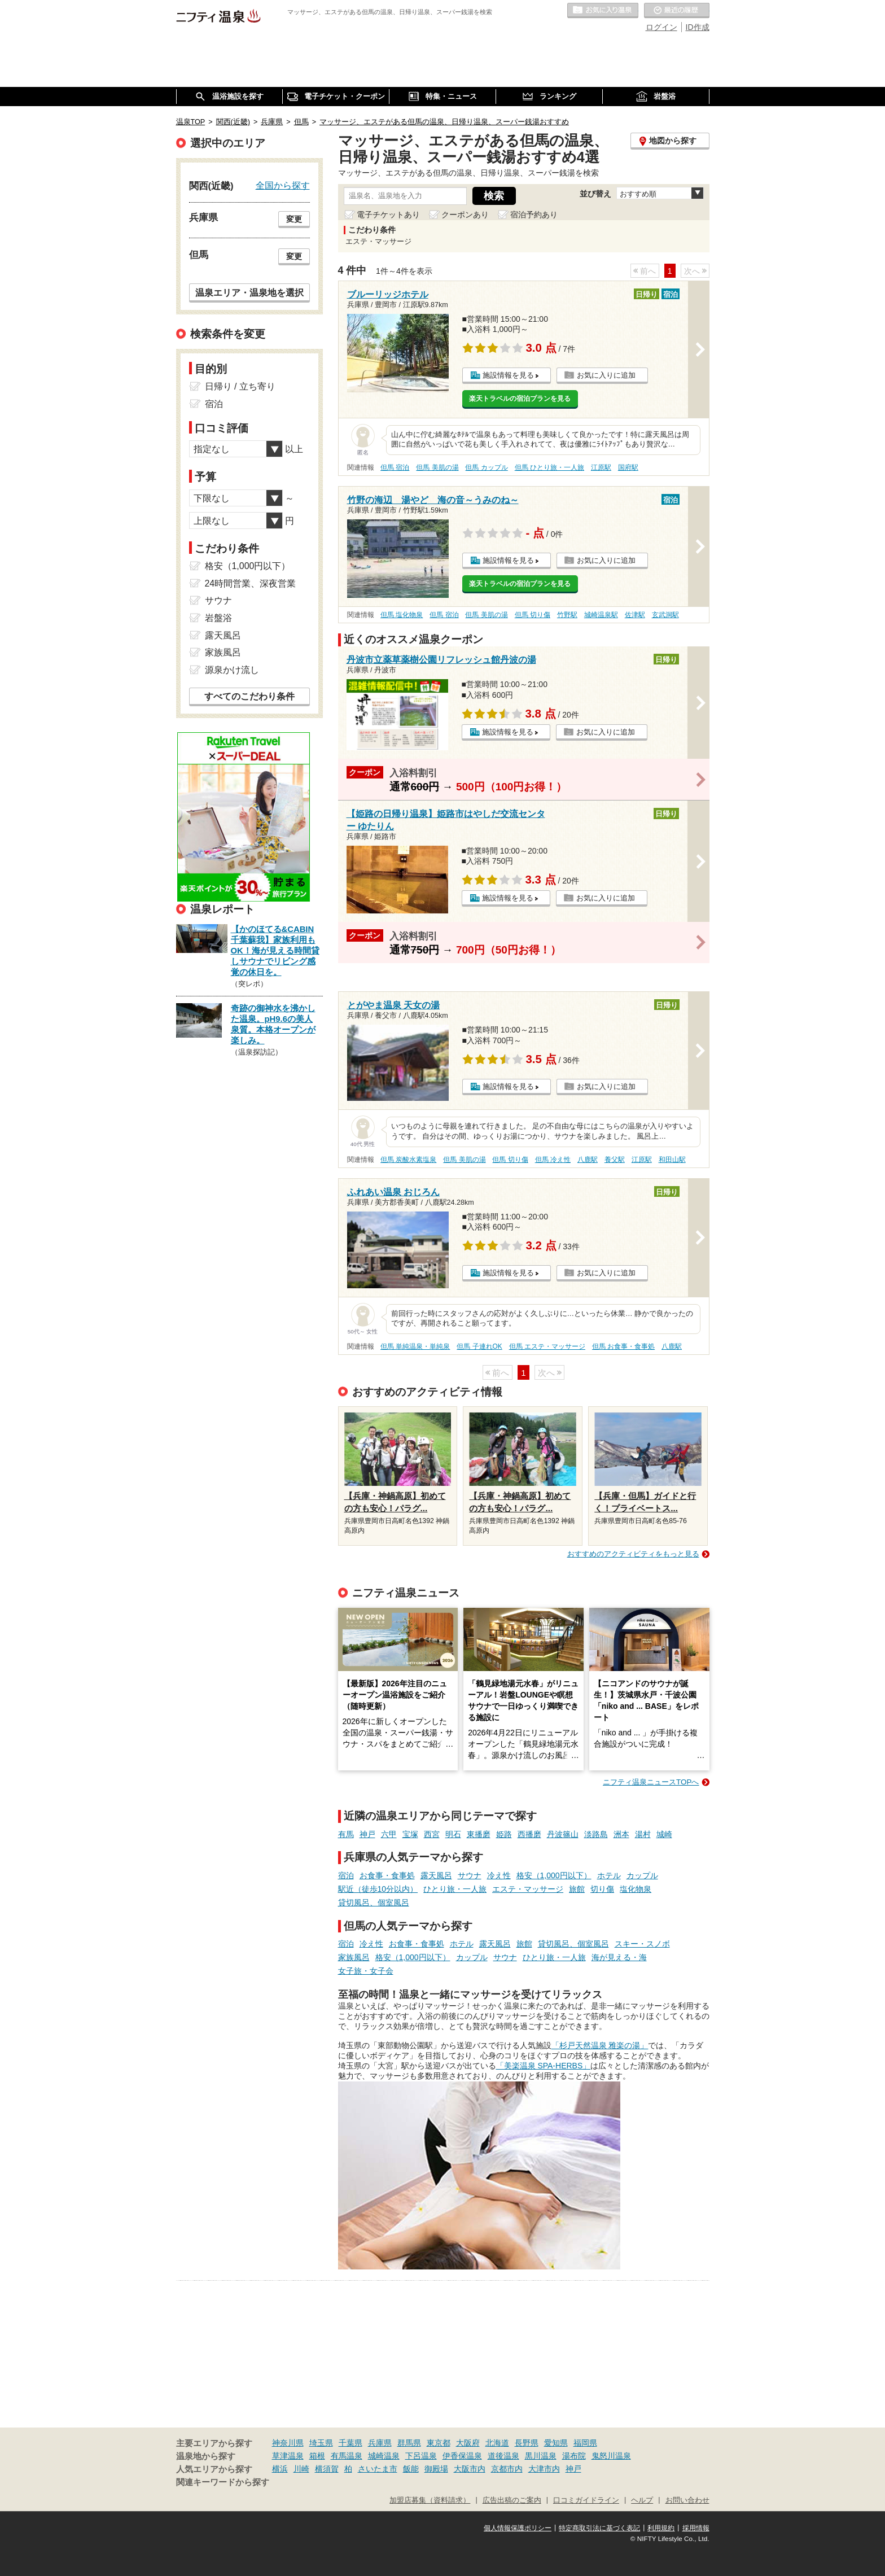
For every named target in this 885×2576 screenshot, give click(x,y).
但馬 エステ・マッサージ (547, 1346)
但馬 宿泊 (394, 467)
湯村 (643, 1834)
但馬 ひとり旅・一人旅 (549, 467)
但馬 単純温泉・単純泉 (415, 1346)
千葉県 (350, 2442)
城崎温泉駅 (601, 615)
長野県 (526, 2442)
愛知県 (556, 2442)
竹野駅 (567, 615)
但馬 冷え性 (553, 1160)
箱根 (317, 2455)
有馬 (346, 1834)
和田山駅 (672, 1160)
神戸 (367, 1834)
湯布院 (574, 2455)
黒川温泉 (541, 2455)
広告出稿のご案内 (512, 2500)
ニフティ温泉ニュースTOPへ (651, 1782)
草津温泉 (288, 2455)
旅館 (577, 1888)
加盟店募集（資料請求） (429, 2500)
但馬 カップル (486, 467)
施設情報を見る (508, 375)
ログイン (661, 27)
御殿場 (436, 2468)
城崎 (664, 1834)
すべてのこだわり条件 (249, 696)
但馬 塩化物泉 (401, 615)
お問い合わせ (687, 2500)
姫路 (504, 1834)
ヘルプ (642, 2500)
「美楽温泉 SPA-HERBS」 (543, 2065)
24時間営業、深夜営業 (250, 583)
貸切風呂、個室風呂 (373, 1902)
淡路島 (596, 1834)
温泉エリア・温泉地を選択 (249, 292)
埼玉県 (321, 2442)
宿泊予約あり (534, 214)
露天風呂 (436, 1875)
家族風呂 (354, 1957)
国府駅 (628, 467)
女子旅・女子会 (365, 1970)
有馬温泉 (346, 2455)
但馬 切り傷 (532, 615)
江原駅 (601, 467)
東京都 (438, 2442)
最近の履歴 (676, 11)
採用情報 (695, 2528)
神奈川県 (288, 2442)
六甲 (389, 1834)
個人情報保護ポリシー (517, 2528)
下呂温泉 (421, 2455)
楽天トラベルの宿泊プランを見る (520, 399)
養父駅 (614, 1160)
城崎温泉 (384, 2455)
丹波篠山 (563, 1834)
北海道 (497, 2442)
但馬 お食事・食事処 (623, 1346)
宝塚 (410, 1834)
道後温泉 (503, 2455)
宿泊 (346, 1875)
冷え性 (499, 1875)
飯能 (411, 2468)
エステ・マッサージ (527, 1888)
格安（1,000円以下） (554, 1875)
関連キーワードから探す (222, 2482)
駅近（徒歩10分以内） (378, 1888)
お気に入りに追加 (606, 375)
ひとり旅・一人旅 (455, 1888)
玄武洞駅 (665, 615)
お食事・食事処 (387, 1875)
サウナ (469, 1875)
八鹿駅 (587, 1160)
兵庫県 (380, 2442)
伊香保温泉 (462, 2455)
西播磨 (529, 1834)
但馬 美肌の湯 (437, 467)
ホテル (609, 1875)
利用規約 (660, 2528)
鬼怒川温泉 (611, 2455)
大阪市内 (469, 2468)
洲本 (621, 1834)
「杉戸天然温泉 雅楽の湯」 (600, 2045)
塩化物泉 (635, 1888)
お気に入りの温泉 (602, 11)
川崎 (301, 2468)
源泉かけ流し (232, 670)
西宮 (432, 1834)
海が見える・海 (619, 1957)
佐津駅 (635, 615)
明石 (453, 1834)
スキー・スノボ (642, 1943)
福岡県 (585, 2442)
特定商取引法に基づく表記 (599, 2528)
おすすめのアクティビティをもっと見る (633, 1554)
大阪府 (468, 2442)
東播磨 (478, 1834)
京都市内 (507, 2468)
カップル (642, 1875)
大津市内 (544, 2468)
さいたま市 (377, 2468)
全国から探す (283, 185)
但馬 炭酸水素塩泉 (408, 1160)
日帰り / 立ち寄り (240, 386)
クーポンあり (465, 214)
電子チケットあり (388, 214)
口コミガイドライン (586, 2500)
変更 (294, 219)
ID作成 (697, 27)
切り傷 (602, 1888)
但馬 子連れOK (479, 1346)
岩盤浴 (218, 618)
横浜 (280, 2468)
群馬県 (409, 2442)
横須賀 (327, 2468)
